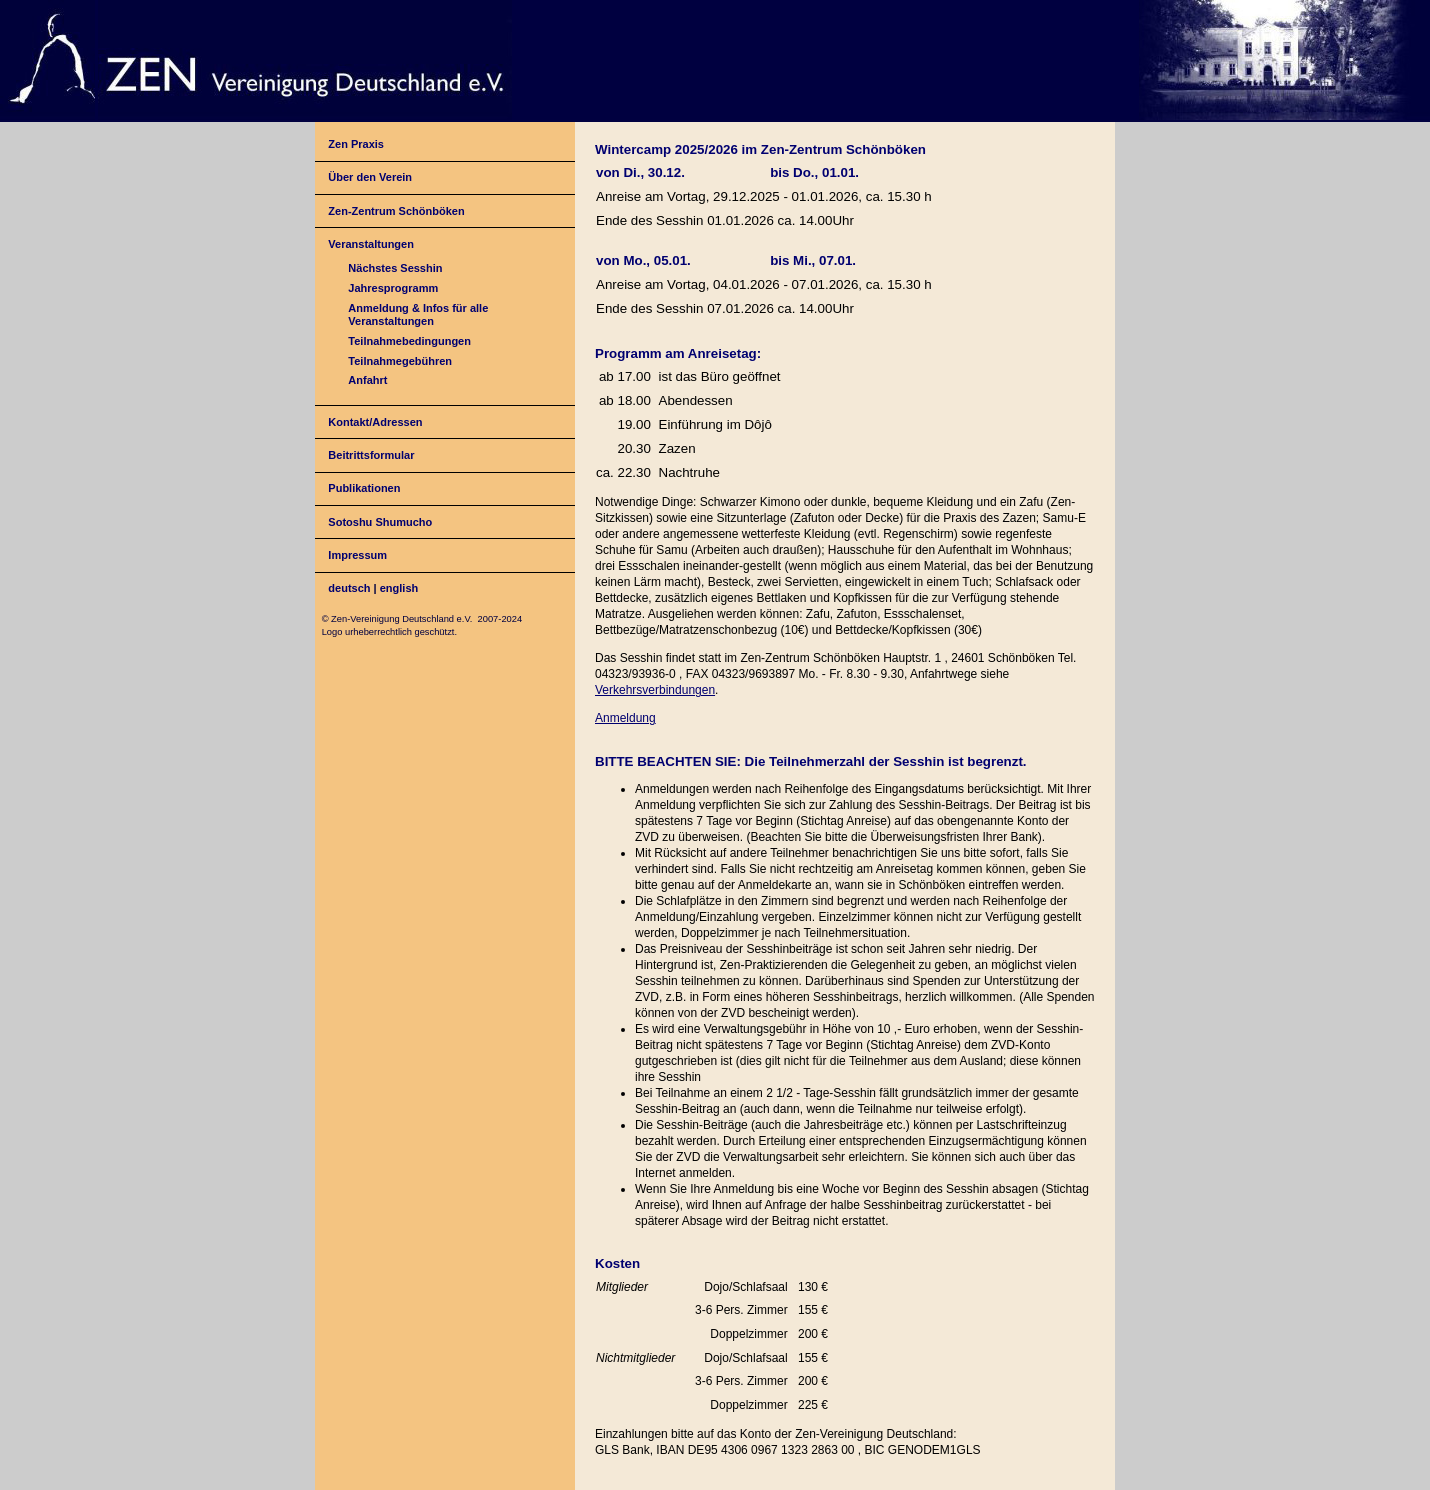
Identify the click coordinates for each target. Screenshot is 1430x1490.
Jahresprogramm (393, 288)
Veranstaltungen (371, 244)
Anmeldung (625, 718)
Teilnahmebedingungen (409, 341)
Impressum (357, 555)
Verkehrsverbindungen (655, 690)
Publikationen (364, 488)
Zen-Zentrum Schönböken (396, 211)
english (399, 588)
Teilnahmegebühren (400, 361)
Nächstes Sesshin (395, 268)
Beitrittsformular (371, 455)
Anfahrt (367, 380)
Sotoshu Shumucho (380, 522)
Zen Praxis (356, 144)
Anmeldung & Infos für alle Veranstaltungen (418, 314)
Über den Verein (370, 177)
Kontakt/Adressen (375, 422)
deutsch (349, 588)
